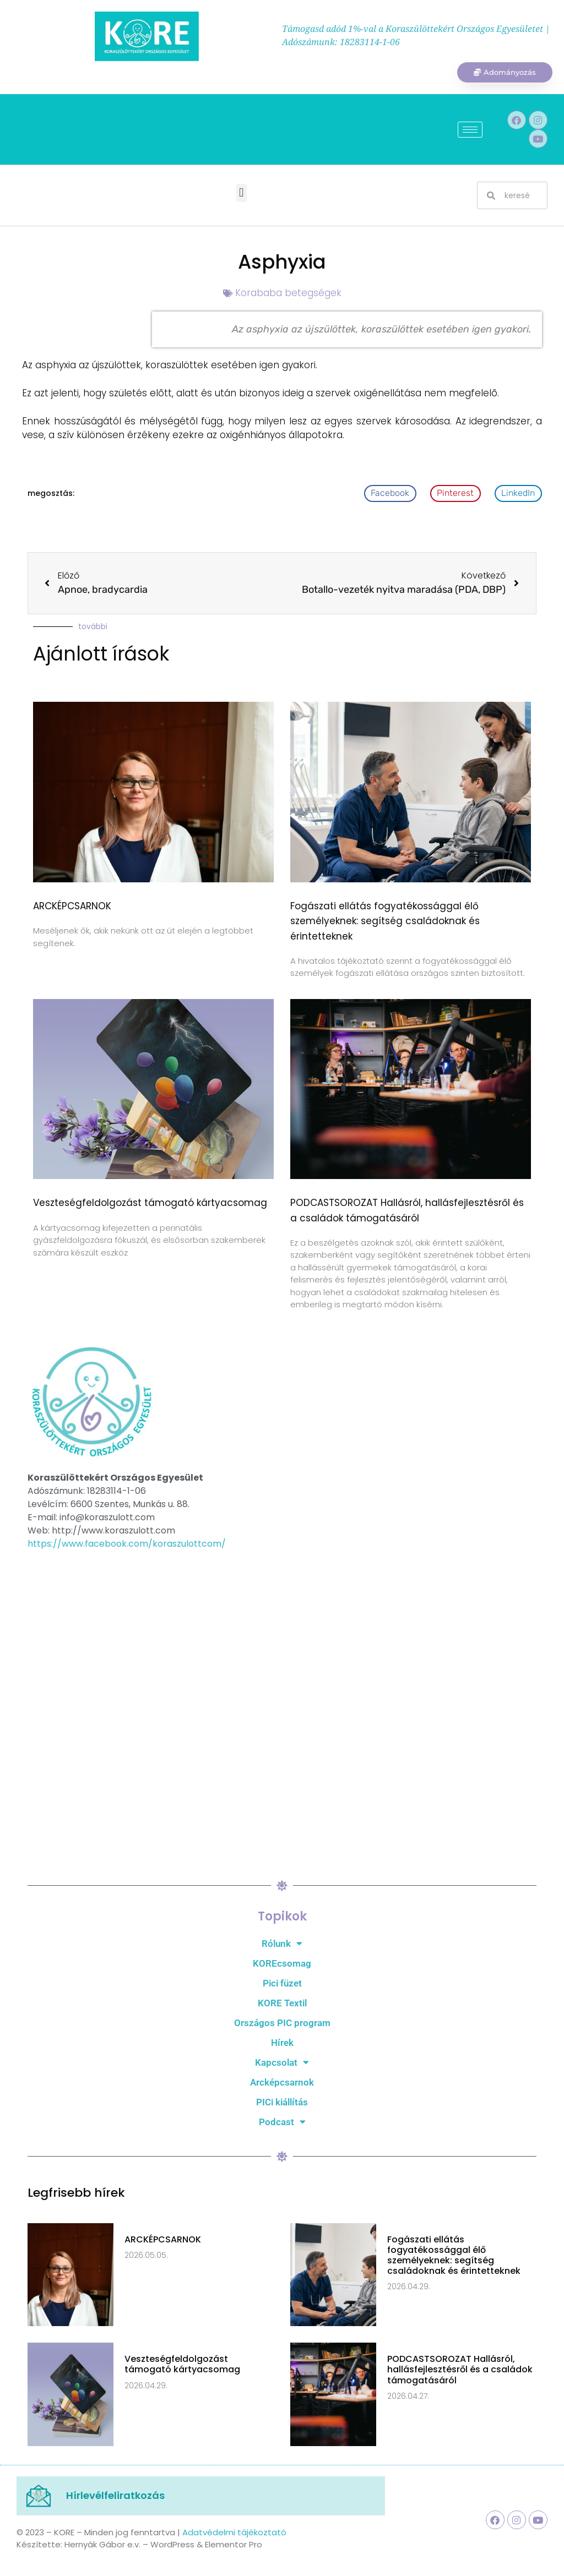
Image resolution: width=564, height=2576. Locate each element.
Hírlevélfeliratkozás (115, 2497)
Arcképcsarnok (282, 2083)
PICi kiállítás (282, 2103)
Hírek (282, 2043)
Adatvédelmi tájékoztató (234, 2533)
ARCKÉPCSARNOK (72, 907)
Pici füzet (282, 1984)
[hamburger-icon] (470, 131)
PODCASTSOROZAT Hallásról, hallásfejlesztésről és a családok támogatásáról (460, 2371)
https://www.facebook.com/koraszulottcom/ (127, 1545)
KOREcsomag (282, 1964)
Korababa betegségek (288, 294)
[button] (241, 194)
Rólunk (282, 1945)
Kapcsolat (282, 2063)
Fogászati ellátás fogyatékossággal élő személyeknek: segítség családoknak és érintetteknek (385, 922)
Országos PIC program (282, 2023)
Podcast (282, 2123)
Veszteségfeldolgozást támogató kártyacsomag (150, 1204)
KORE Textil (282, 2004)
